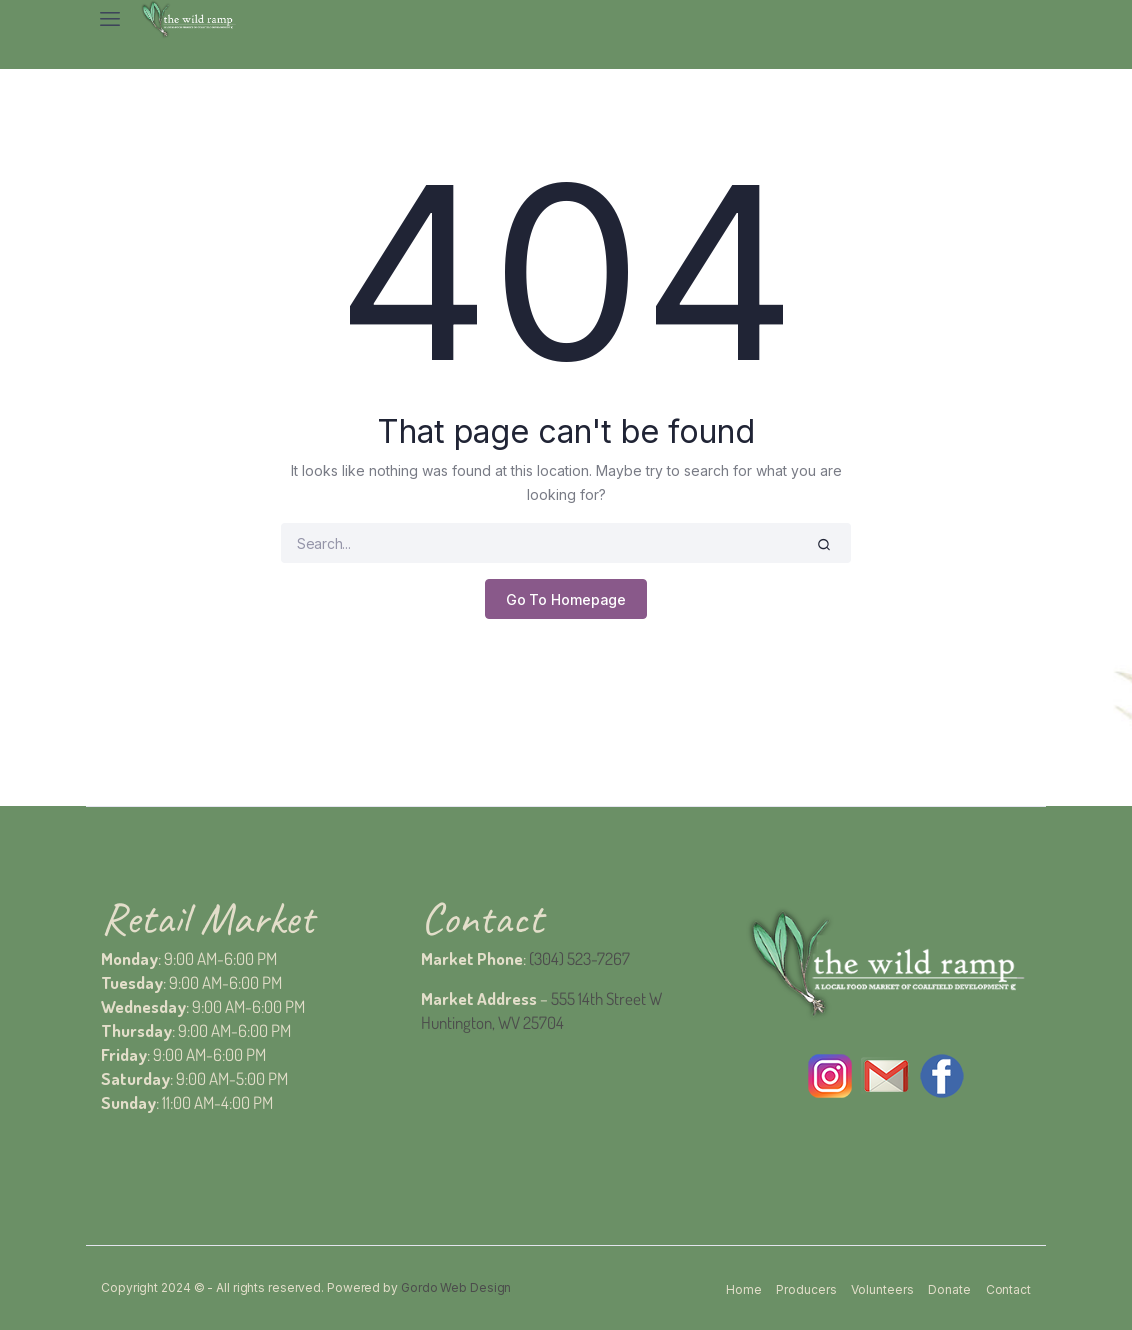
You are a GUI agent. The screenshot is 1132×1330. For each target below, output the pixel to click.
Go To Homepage (566, 599)
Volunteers (882, 1289)
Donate (949, 1289)
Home (744, 1289)
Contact (1008, 1289)
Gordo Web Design (456, 1287)
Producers (806, 1289)
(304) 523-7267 (579, 958)
